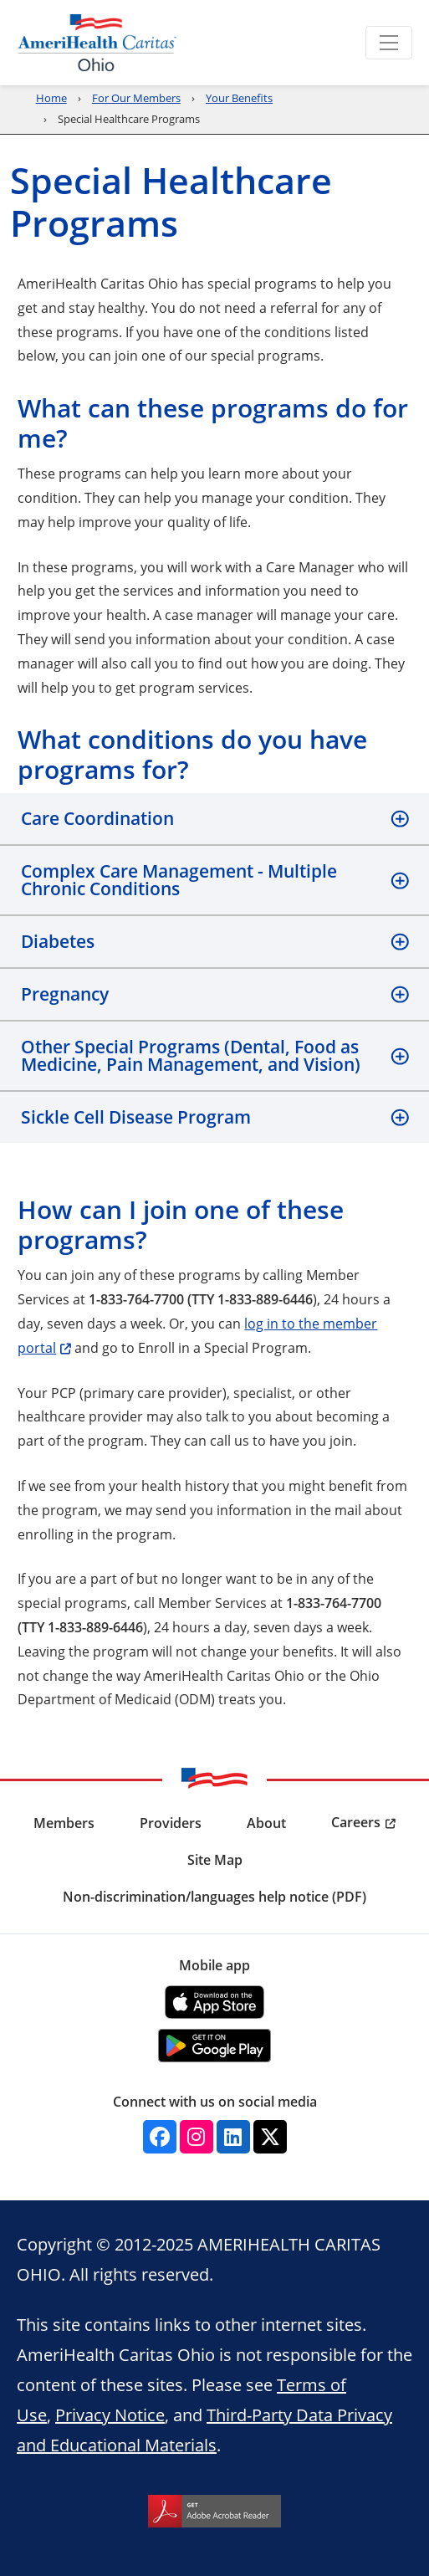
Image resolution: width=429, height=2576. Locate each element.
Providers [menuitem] (171, 1823)
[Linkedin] (233, 2136)
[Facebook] (159, 2136)
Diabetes (57, 941)
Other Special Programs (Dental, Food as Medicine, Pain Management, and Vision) (190, 1055)
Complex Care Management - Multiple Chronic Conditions (179, 879)
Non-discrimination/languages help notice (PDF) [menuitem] (214, 1896)
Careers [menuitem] (355, 1822)
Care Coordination (97, 818)
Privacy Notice (110, 2414)
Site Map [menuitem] (215, 1860)
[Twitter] (270, 2136)
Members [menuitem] (63, 1823)
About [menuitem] (266, 1823)
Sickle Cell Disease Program (136, 1117)
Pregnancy (65, 994)
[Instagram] (196, 2136)
